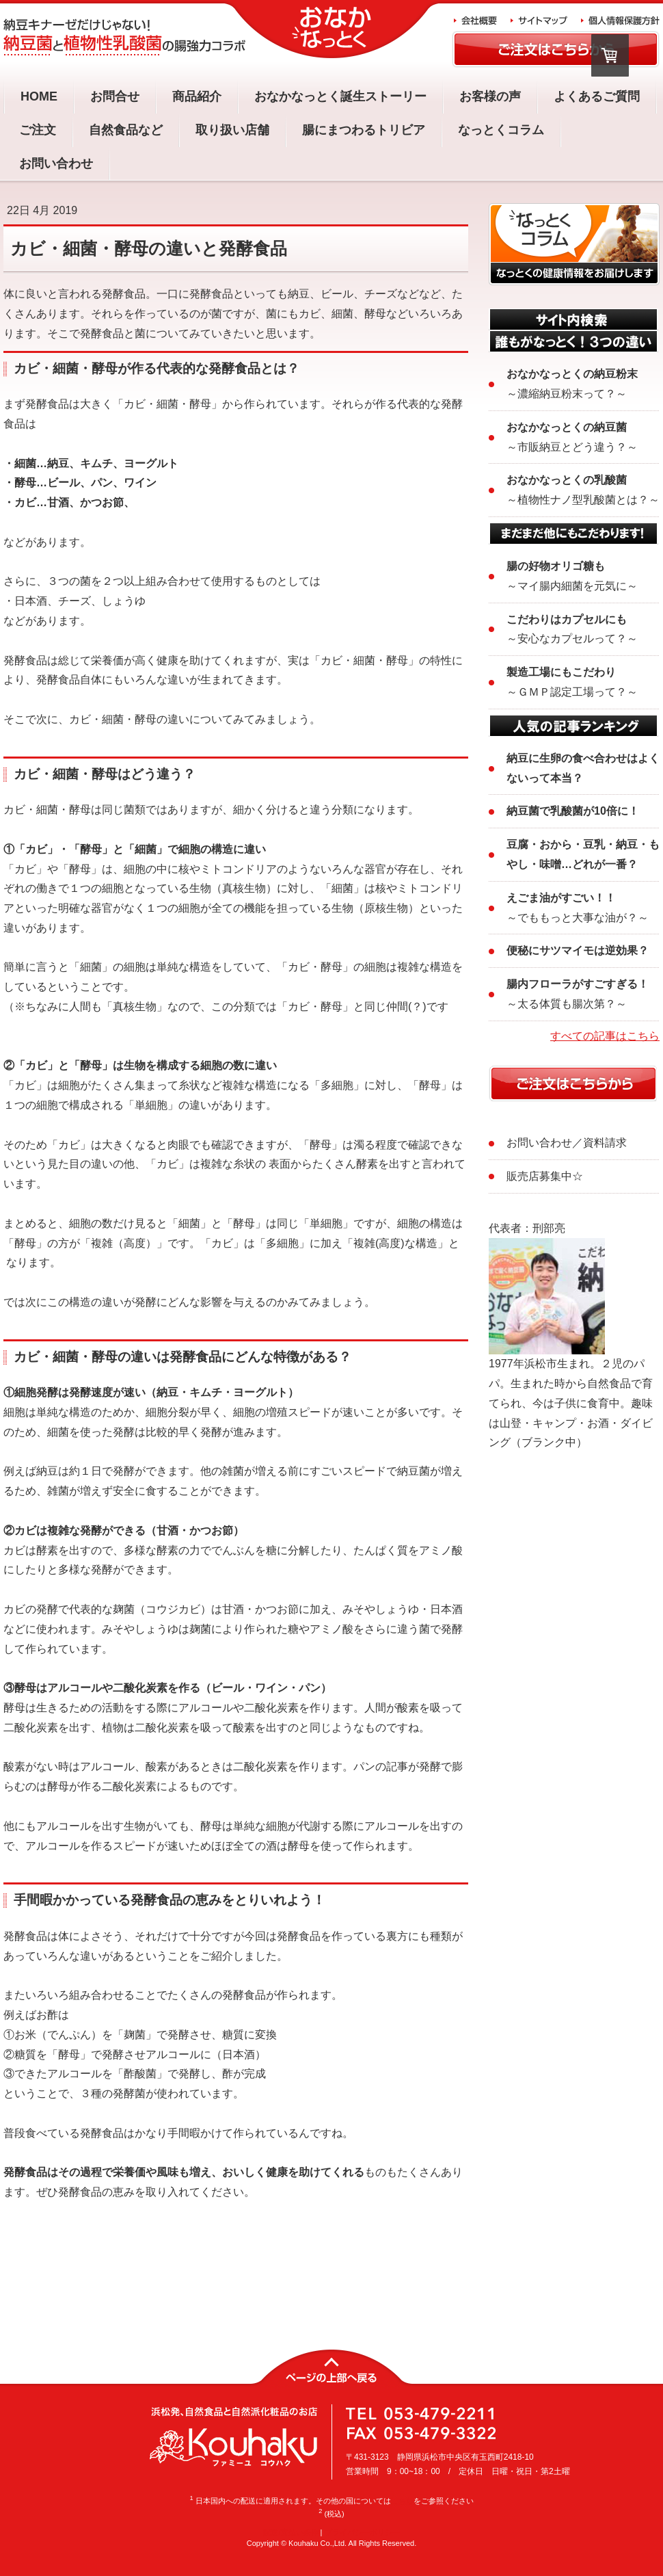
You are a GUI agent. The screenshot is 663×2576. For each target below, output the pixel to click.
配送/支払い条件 (290, 2532)
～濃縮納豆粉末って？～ (572, 383)
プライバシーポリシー (362, 2532)
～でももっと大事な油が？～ (577, 907)
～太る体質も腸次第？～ (577, 994)
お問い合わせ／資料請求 (566, 1142)
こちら (402, 2501)
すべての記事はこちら (605, 1036)
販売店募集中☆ (544, 1176)
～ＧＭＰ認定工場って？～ (572, 682)
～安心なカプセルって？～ (572, 629)
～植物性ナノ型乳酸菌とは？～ (583, 489)
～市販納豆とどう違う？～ (572, 437)
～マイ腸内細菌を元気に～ (572, 576)
